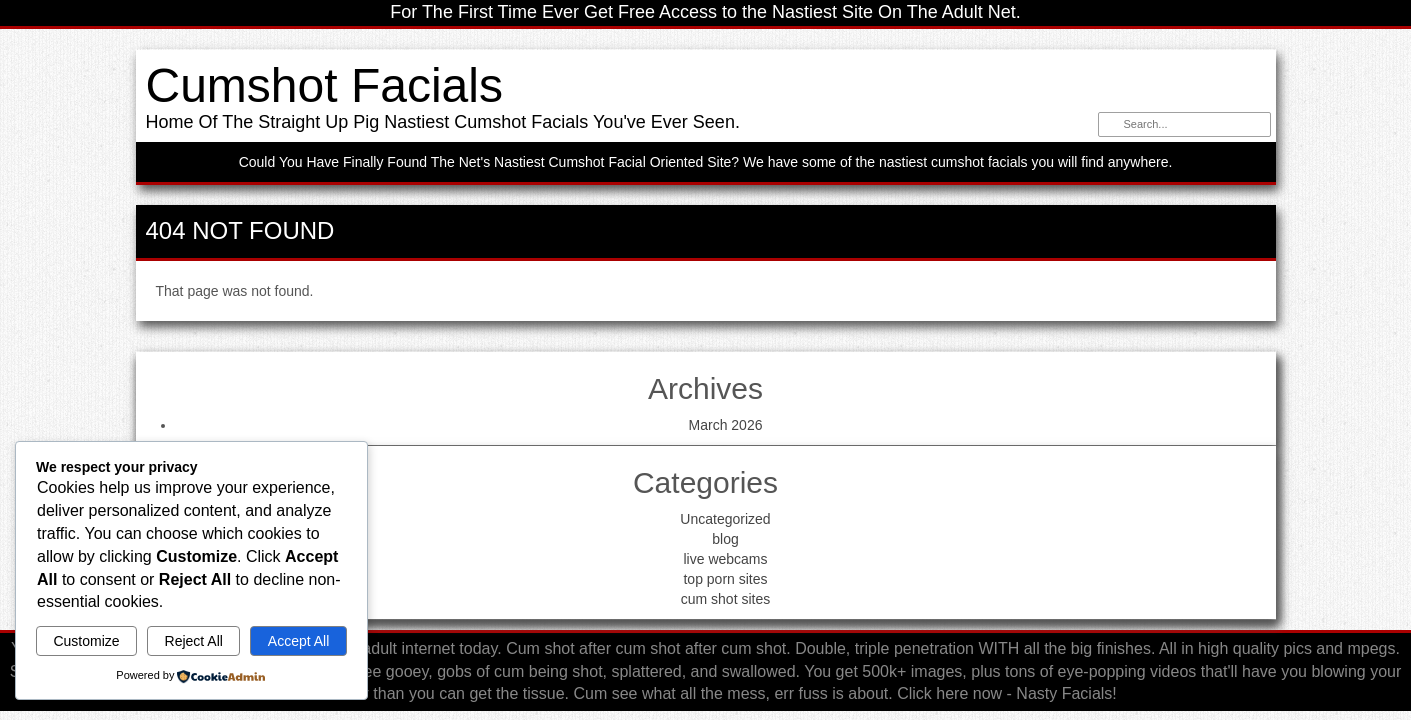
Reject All (194, 641)
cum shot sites (725, 599)
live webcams (725, 559)
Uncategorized (725, 519)
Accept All (298, 641)
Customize (86, 641)
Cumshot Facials (324, 85)
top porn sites (725, 579)
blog (725, 539)
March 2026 (726, 425)
